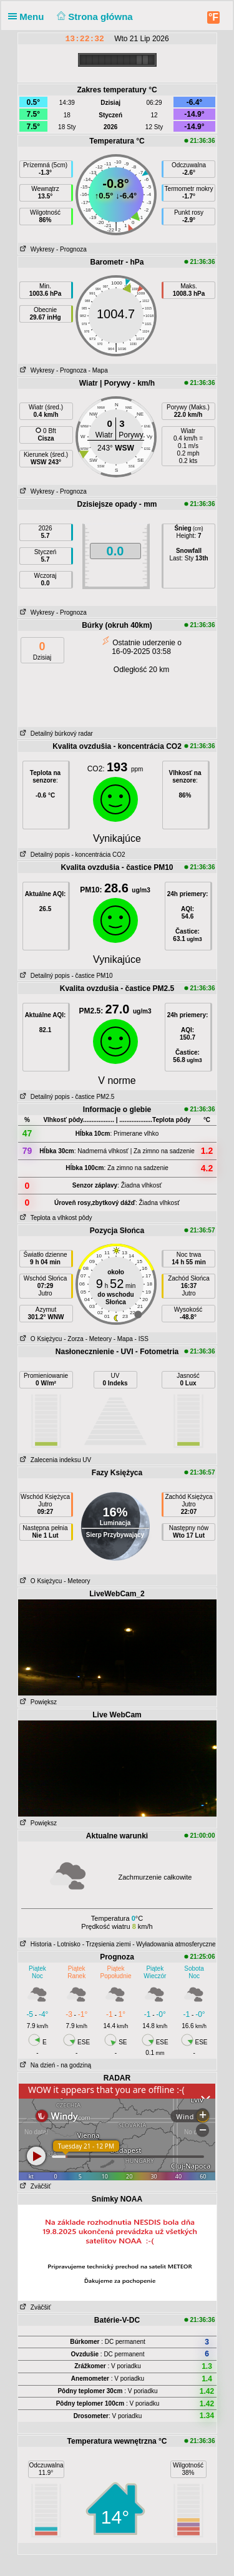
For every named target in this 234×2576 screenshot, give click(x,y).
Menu (28, 16)
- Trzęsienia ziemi (106, 1944)
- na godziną (74, 2065)
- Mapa (98, 370)
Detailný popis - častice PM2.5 (66, 1096)
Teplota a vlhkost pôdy (55, 1217)
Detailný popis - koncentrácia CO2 (71, 854)
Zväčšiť (34, 2186)
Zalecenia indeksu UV (55, 1459)
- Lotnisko (67, 1944)
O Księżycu (40, 1338)
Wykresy (36, 249)
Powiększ (37, 1702)
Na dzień (37, 2065)
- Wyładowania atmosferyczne (173, 1944)
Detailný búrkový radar (55, 733)
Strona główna (93, 16)
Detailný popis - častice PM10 (65, 975)
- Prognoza (71, 249)
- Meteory (98, 1338)
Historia (35, 1944)
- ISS (142, 1338)
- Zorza (74, 1338)
